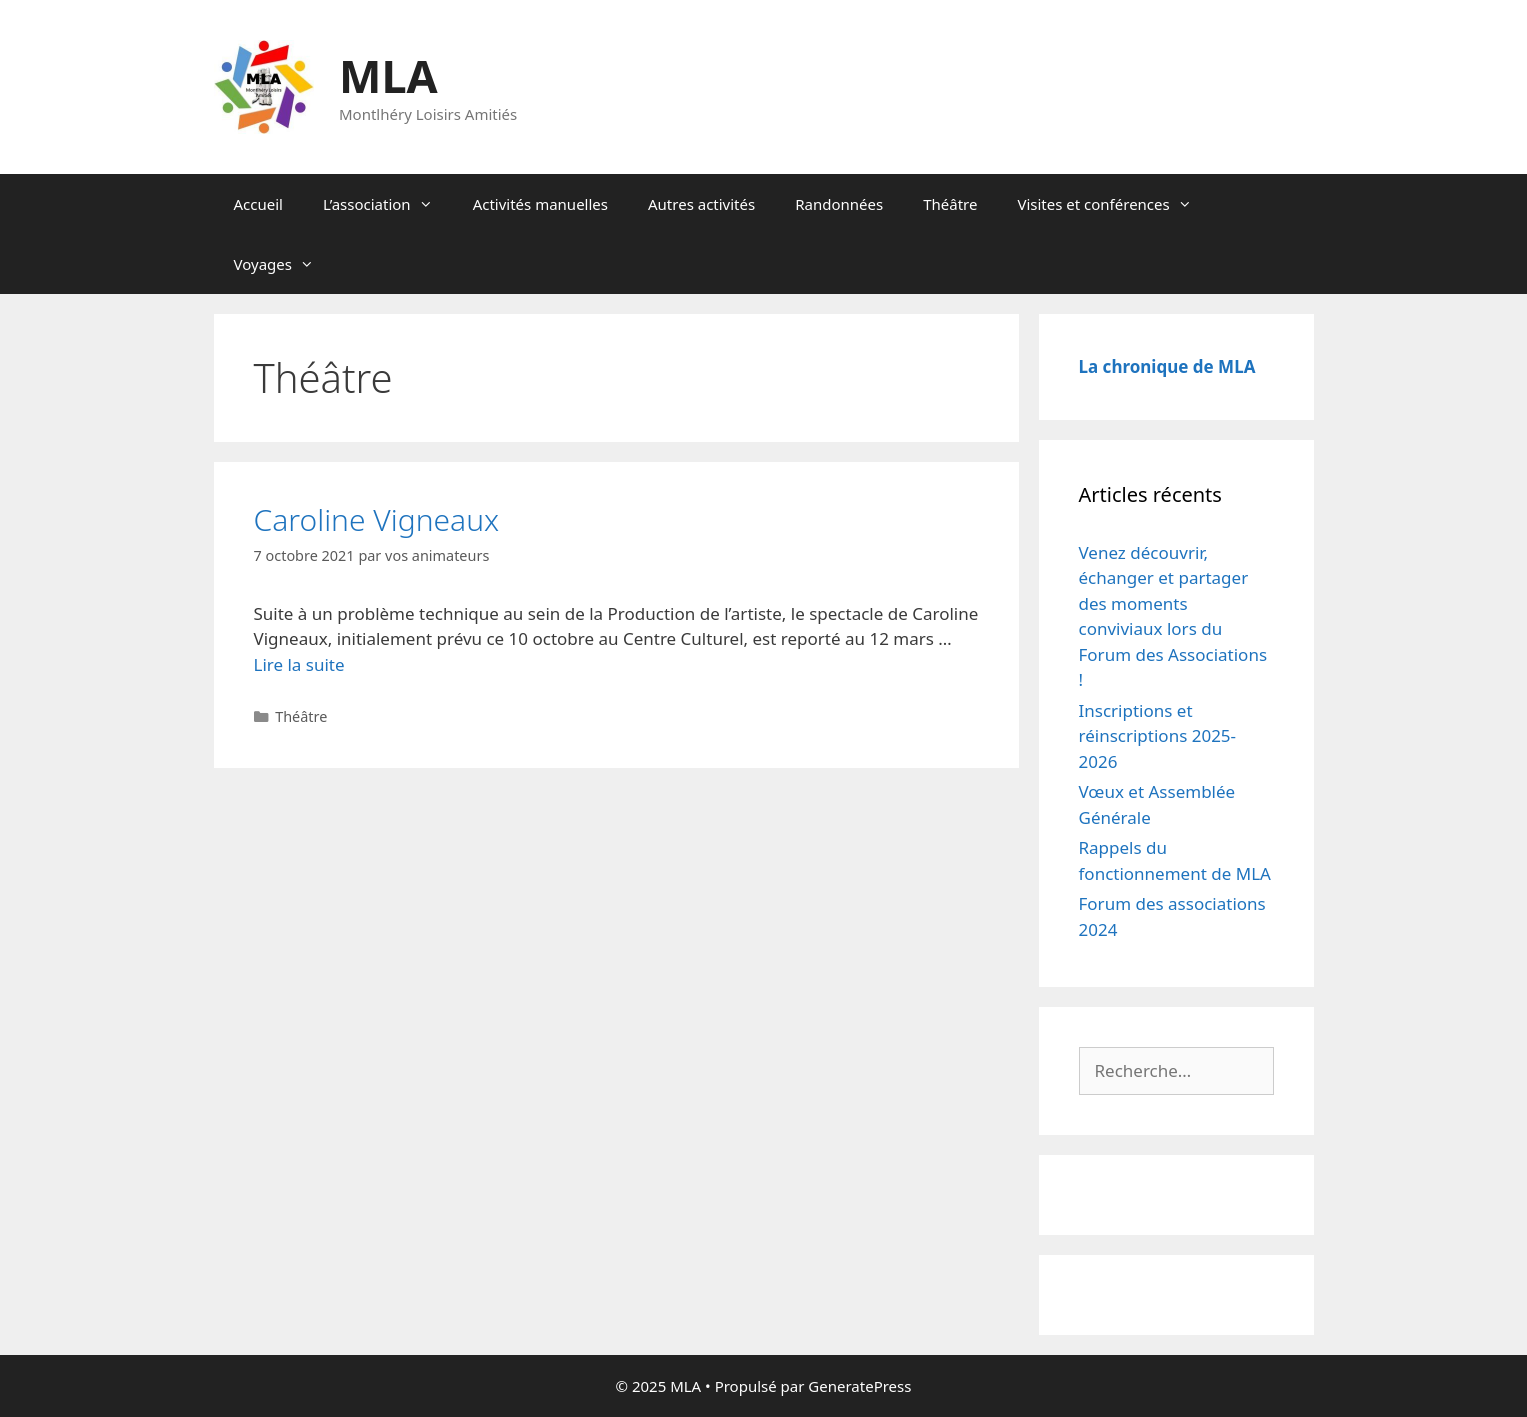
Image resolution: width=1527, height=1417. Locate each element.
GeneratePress (859, 1386)
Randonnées (839, 204)
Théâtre (950, 204)
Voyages (284, 264)
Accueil (258, 204)
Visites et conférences (1114, 204)
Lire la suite (299, 664)
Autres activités (701, 204)
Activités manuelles (540, 204)
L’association (388, 204)
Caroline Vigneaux (377, 519)
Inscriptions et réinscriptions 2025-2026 (1158, 736)
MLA (388, 75)
